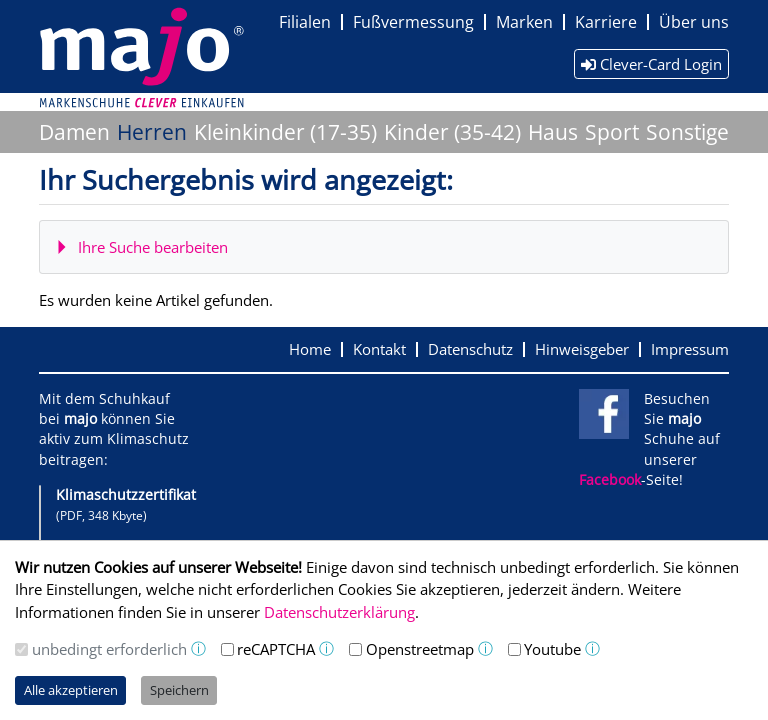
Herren (152, 132)
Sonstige (687, 132)
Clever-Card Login (651, 64)
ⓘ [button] (198, 648)
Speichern (179, 690)
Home (310, 349)
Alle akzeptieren (71, 690)
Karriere (606, 22)
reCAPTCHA (276, 649)
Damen (74, 132)
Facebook (610, 480)
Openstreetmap (420, 649)
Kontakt (379, 349)
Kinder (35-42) (452, 132)
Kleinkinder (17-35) (285, 132)
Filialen (305, 22)
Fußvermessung (413, 22)
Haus (553, 132)
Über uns (694, 22)
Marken (524, 22)
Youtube (552, 649)
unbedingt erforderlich (109, 649)
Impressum (690, 349)
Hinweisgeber (582, 349)
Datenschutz (470, 349)
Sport (612, 132)
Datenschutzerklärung (339, 612)
